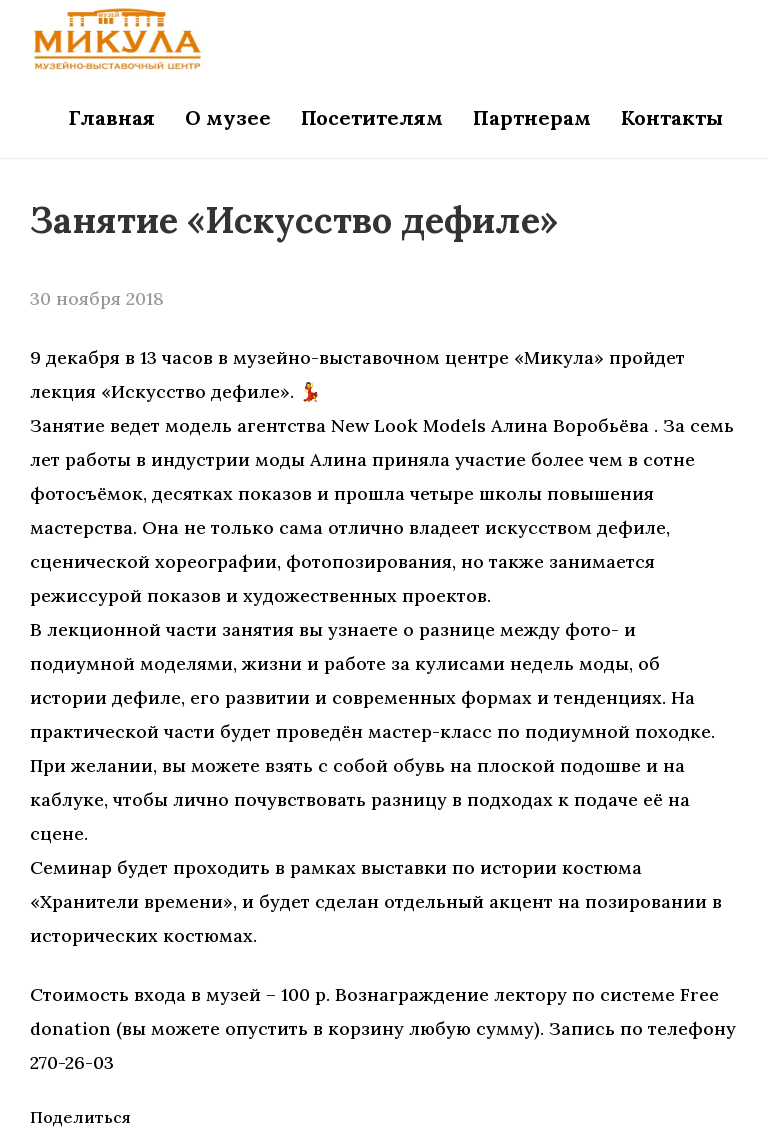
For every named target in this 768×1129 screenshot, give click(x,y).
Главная (112, 117)
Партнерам (532, 117)
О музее (228, 117)
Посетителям (372, 117)
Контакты (672, 117)
